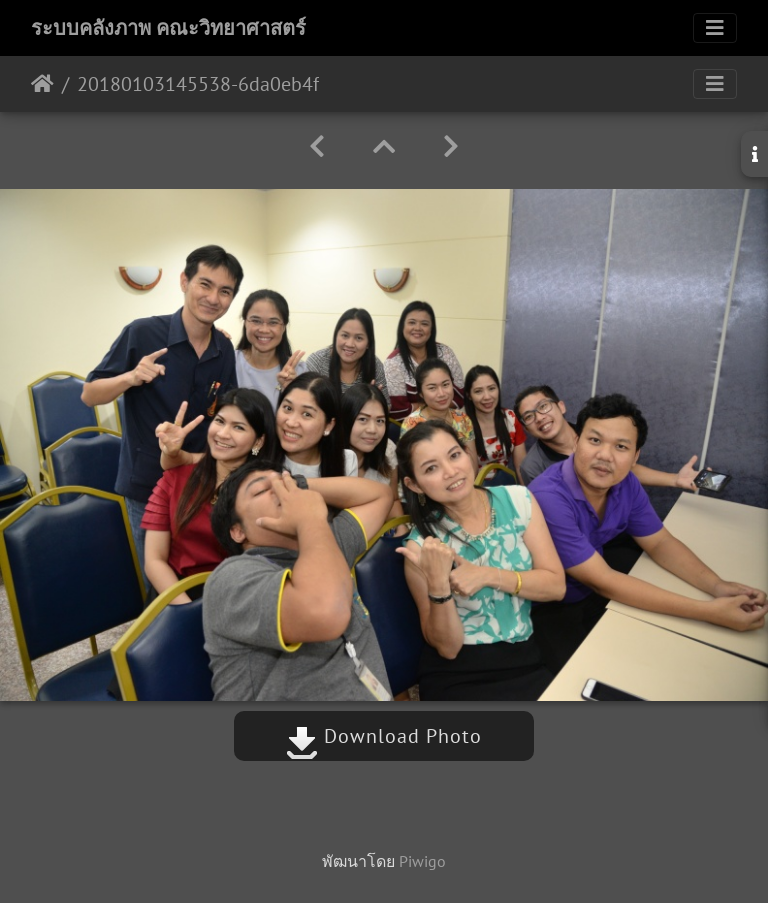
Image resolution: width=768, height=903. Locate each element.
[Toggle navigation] (715, 28)
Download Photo (384, 736)
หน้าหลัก (42, 84)
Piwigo (422, 861)
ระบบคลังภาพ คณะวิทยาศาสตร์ (168, 28)
